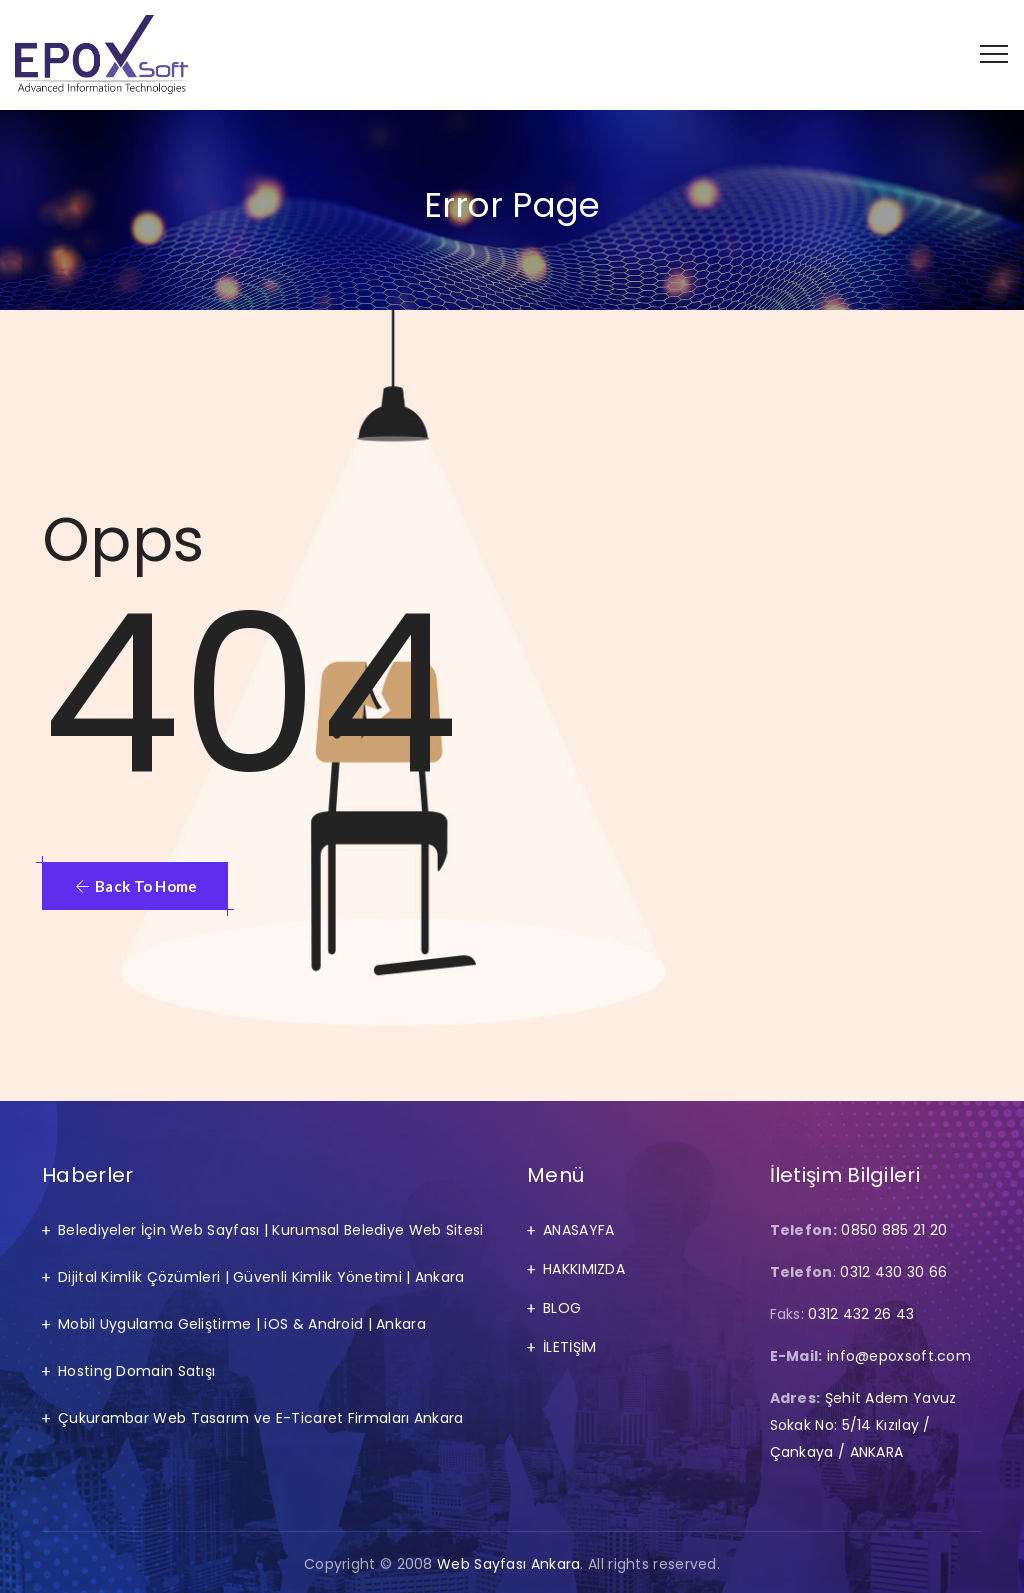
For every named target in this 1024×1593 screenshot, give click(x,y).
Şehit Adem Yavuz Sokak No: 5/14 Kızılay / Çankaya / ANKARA (863, 1425)
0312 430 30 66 (893, 1272)
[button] (135, 886)
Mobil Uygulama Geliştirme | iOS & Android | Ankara (242, 1324)
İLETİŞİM (569, 1347)
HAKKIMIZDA (584, 1269)
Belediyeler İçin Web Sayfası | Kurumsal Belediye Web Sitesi (271, 1230)
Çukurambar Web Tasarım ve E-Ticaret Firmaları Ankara (261, 1418)
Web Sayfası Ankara (508, 1564)
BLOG (562, 1308)
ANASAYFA (578, 1230)
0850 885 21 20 (894, 1230)
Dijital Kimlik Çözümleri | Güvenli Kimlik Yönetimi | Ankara (261, 1277)
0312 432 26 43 (861, 1314)
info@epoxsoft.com (899, 1356)
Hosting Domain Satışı (136, 1371)
